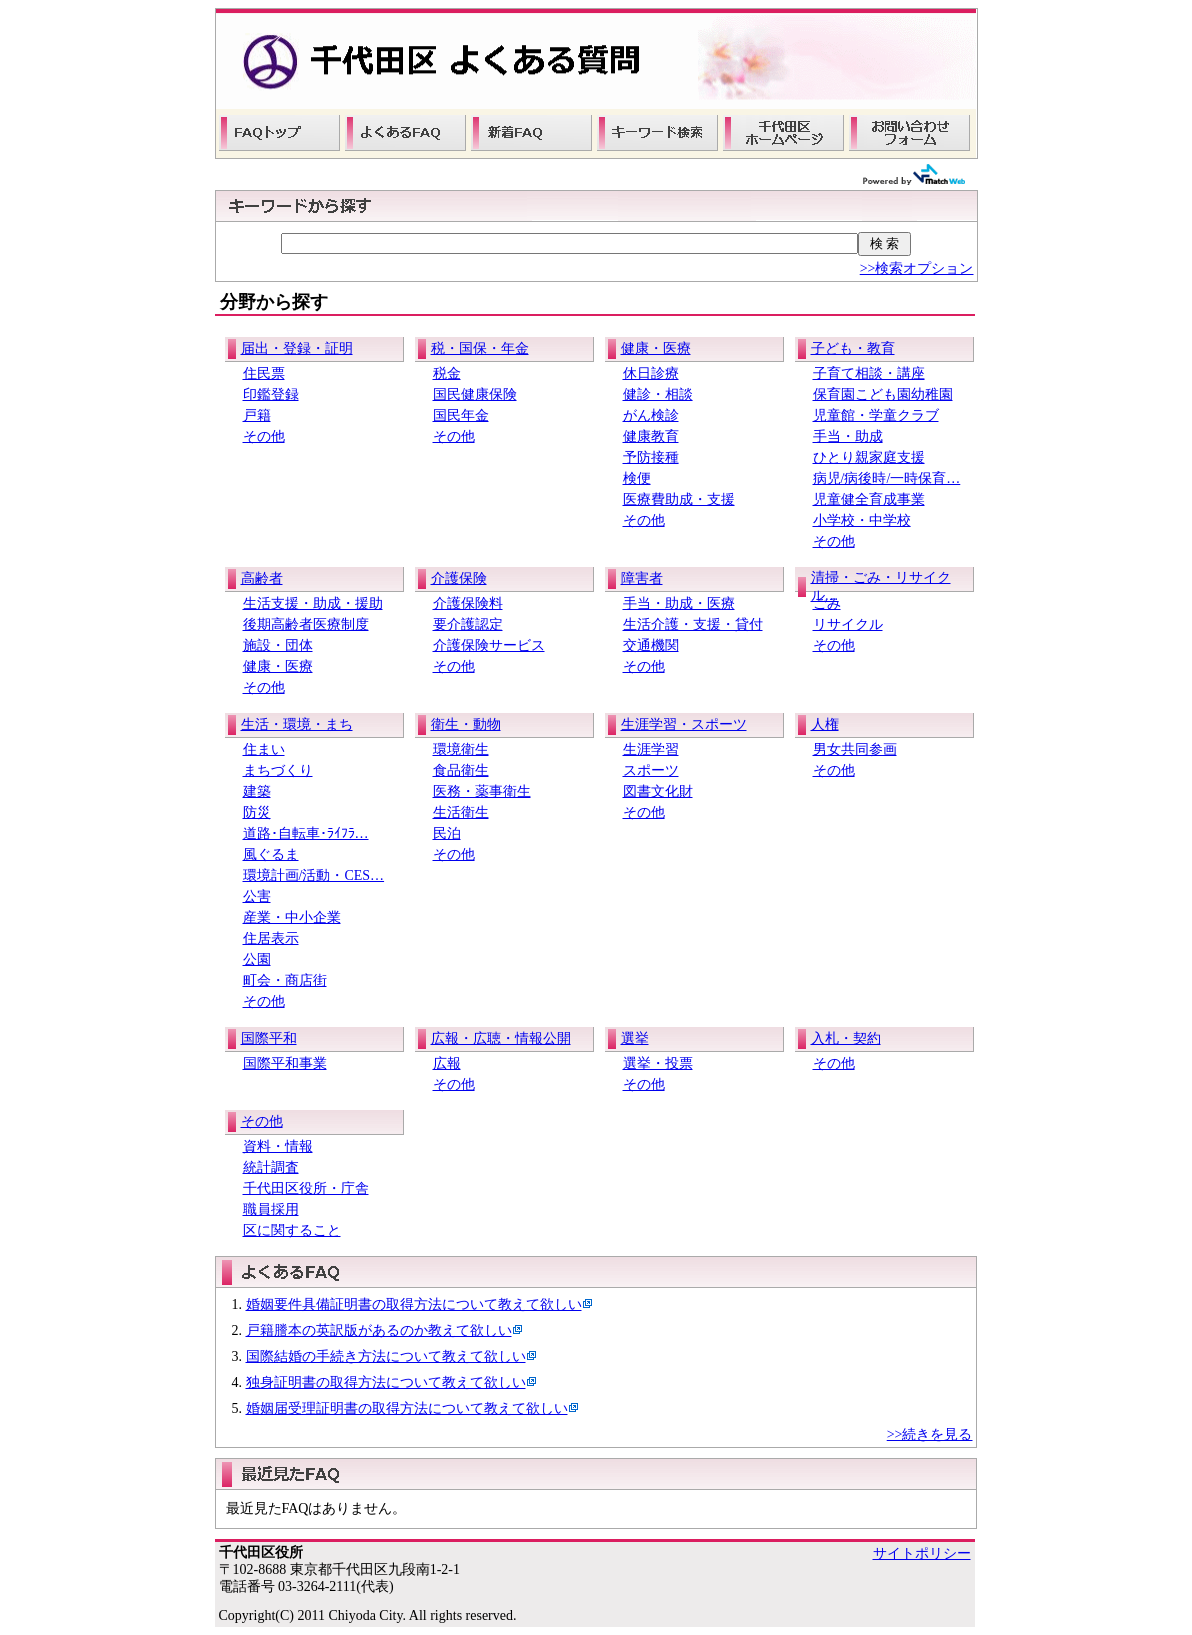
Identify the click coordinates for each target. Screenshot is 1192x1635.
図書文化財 (658, 791)
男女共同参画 (855, 749)
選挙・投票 (658, 1063)
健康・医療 (656, 348)
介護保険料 (468, 603)
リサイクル (848, 624)
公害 (257, 896)
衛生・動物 (466, 724)
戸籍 (257, 415)
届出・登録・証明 (297, 348)
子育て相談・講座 (869, 373)
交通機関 (651, 645)
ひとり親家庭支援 (869, 457)
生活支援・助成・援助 (313, 603)
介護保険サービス (489, 645)
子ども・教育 (853, 348)
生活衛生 (461, 812)
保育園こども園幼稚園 (883, 394)
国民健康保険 (475, 394)
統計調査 (271, 1167)
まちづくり (278, 770)
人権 (825, 724)
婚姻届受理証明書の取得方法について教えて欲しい (407, 1408)
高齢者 (262, 578)
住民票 (264, 373)
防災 (257, 812)
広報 (447, 1063)
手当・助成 (848, 436)
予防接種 (651, 457)
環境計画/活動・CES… (314, 875)
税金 (447, 373)
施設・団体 (278, 645)
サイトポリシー (922, 1553)
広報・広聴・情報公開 (501, 1038)
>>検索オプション (917, 268)
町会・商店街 (285, 980)
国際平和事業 (285, 1063)
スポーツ (651, 770)
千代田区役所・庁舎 (306, 1188)
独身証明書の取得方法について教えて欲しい (386, 1382)
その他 (264, 436)
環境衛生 (461, 749)
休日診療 (651, 373)
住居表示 (271, 938)
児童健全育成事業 (869, 499)
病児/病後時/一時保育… (887, 478)
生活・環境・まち (297, 724)
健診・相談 (658, 394)
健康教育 (651, 436)
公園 (257, 959)
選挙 (635, 1038)
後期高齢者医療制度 (306, 624)
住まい (264, 749)
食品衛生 (461, 770)
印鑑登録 (271, 394)
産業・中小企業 (292, 917)
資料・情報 (278, 1146)
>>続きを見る (930, 1434)
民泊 (447, 833)
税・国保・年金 (480, 348)
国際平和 (269, 1038)
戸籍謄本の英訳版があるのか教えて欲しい (379, 1330)
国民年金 (461, 415)
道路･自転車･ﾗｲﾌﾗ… (306, 833)
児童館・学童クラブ (876, 415)
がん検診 (651, 415)
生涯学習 (651, 749)
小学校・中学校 (862, 520)
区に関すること (292, 1230)
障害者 (642, 578)
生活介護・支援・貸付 (693, 624)
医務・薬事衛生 (482, 791)
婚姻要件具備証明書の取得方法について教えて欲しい (414, 1304)
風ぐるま (271, 854)
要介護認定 (468, 624)
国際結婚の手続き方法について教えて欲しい (386, 1356)
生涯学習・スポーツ (684, 724)
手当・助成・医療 (679, 603)
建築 (257, 791)
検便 (637, 478)
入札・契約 (846, 1038)
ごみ (827, 603)
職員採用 (271, 1209)
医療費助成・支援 (679, 499)
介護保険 (459, 578)
